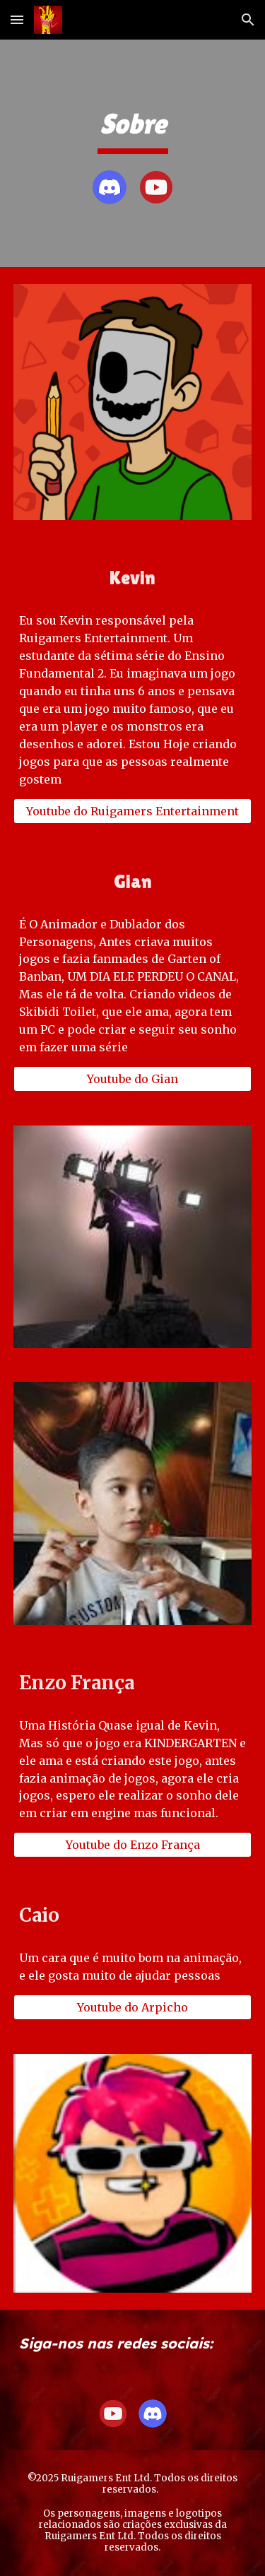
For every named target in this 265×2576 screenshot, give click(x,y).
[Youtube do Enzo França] (133, 1845)
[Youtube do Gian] (133, 1079)
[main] (132, 130)
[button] (17, 19)
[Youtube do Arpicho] (133, 2007)
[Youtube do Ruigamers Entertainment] (133, 811)
